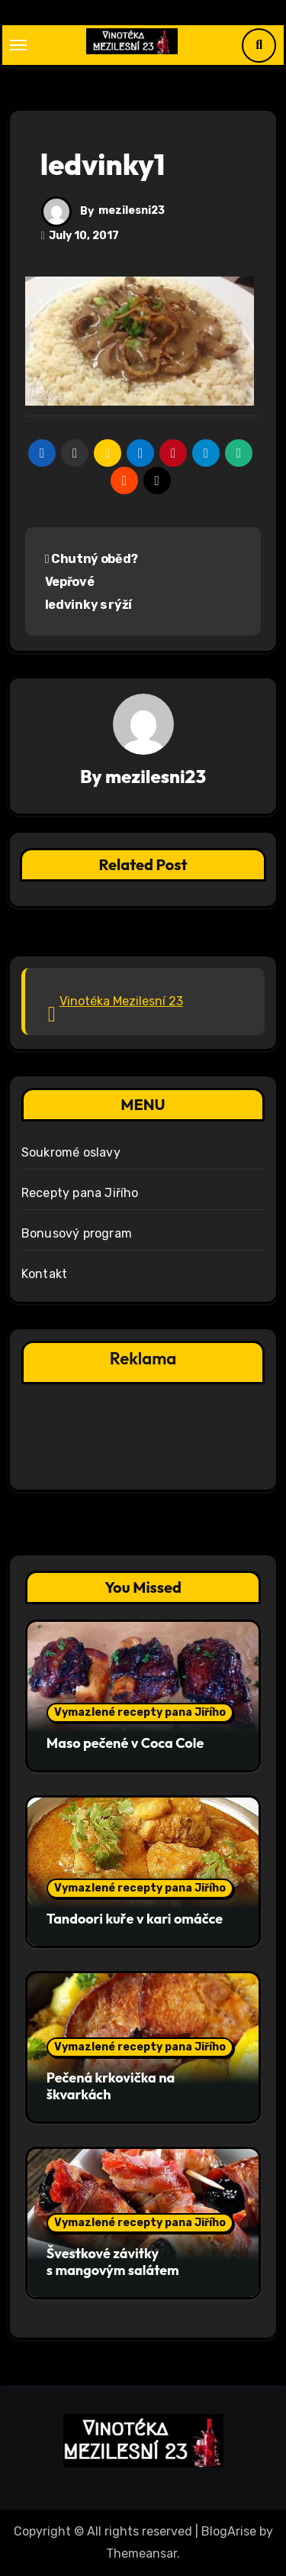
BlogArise (228, 2531)
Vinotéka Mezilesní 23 (121, 1001)
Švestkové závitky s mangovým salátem (113, 2261)
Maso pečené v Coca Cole (125, 1743)
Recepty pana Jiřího (80, 1193)
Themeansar (141, 2553)
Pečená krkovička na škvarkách (111, 2086)
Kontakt (44, 1274)
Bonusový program (76, 1233)
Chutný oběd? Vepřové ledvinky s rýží (91, 582)
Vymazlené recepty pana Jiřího (140, 1712)
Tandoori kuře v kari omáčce (135, 1918)
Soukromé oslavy (71, 1152)
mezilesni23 (131, 210)
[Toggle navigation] (18, 45)
